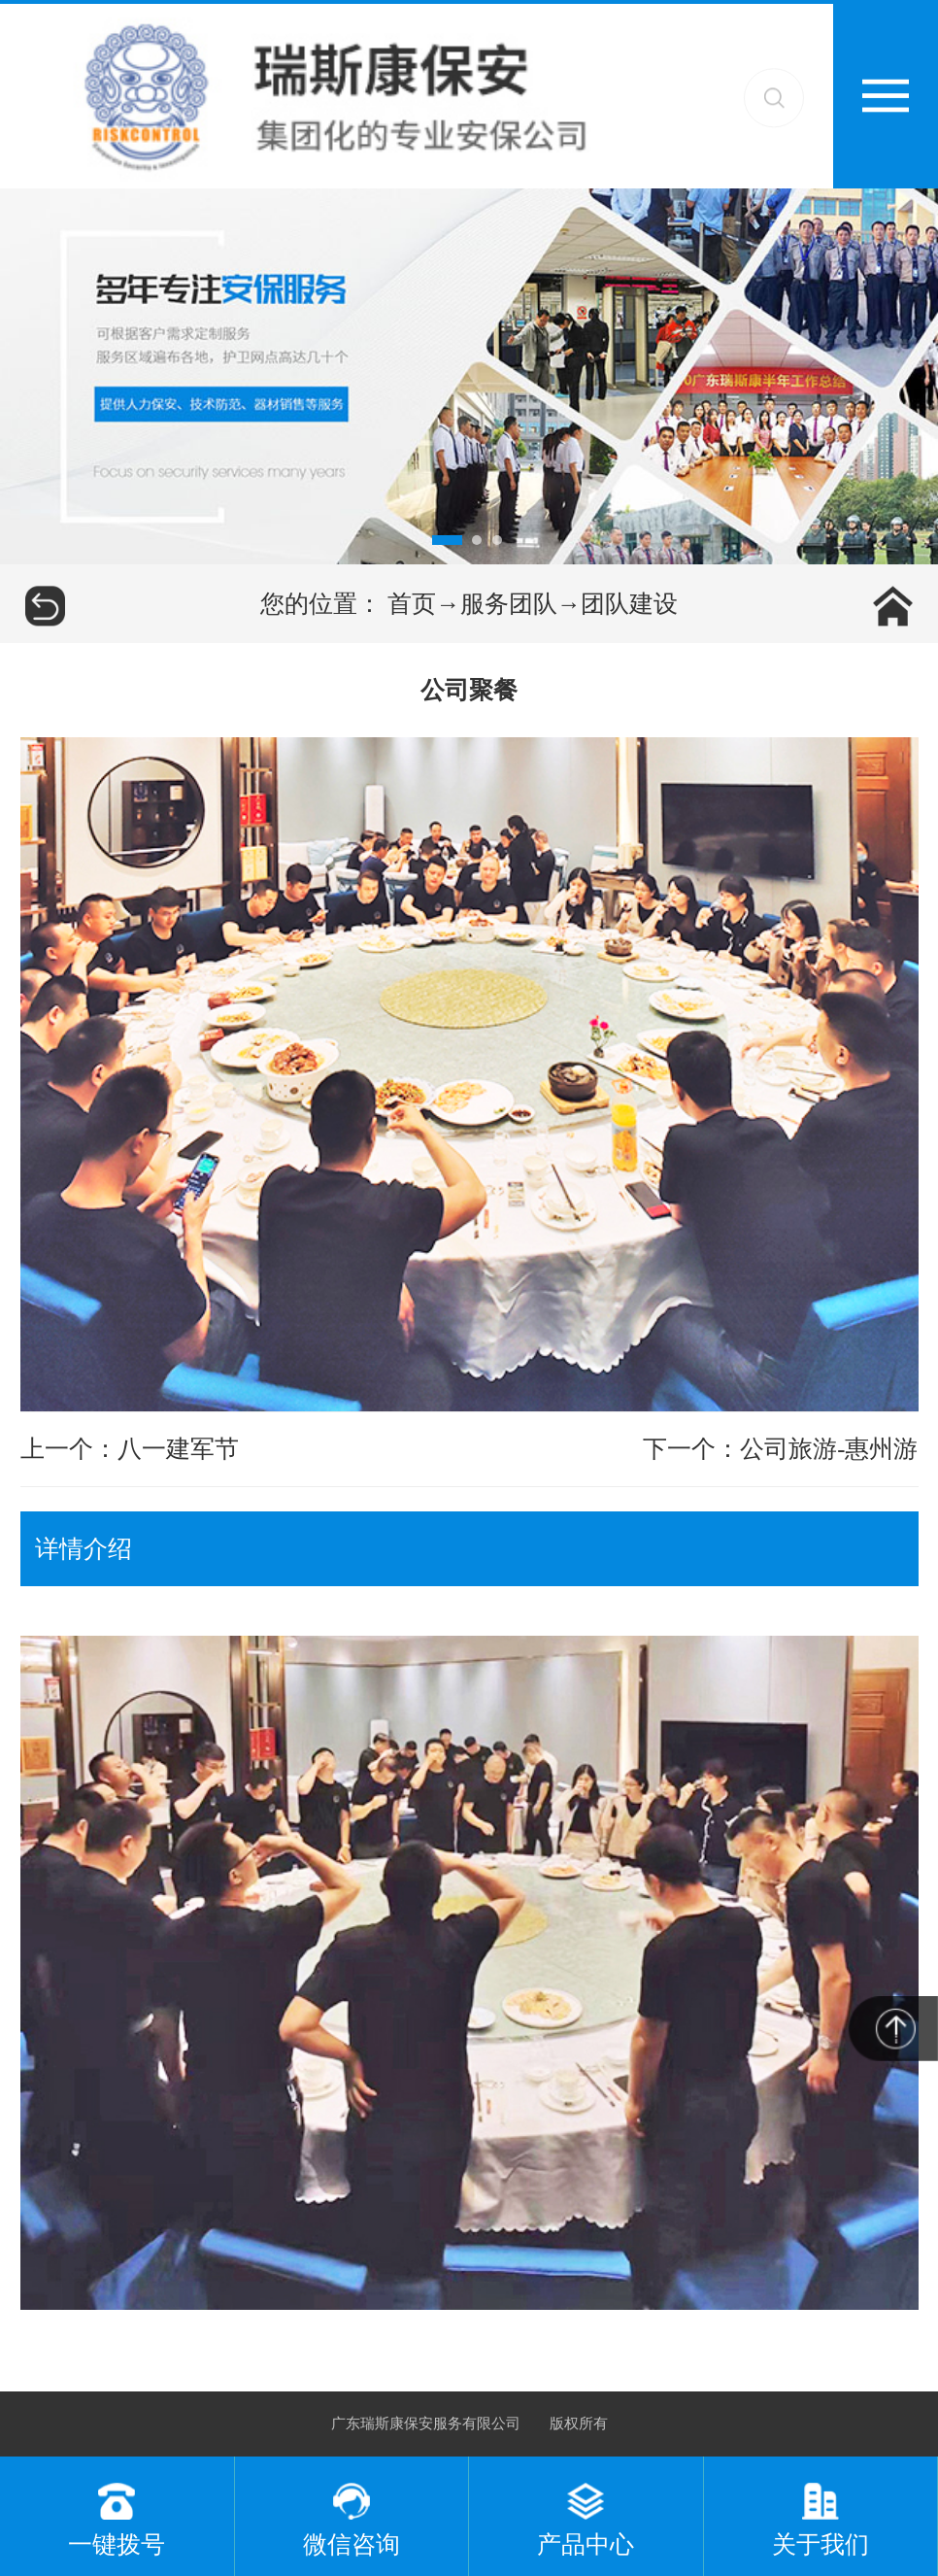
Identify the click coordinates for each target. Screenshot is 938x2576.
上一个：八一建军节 (129, 1449)
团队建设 (629, 604)
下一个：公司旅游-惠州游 (780, 1449)
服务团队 (508, 604)
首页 (411, 604)
